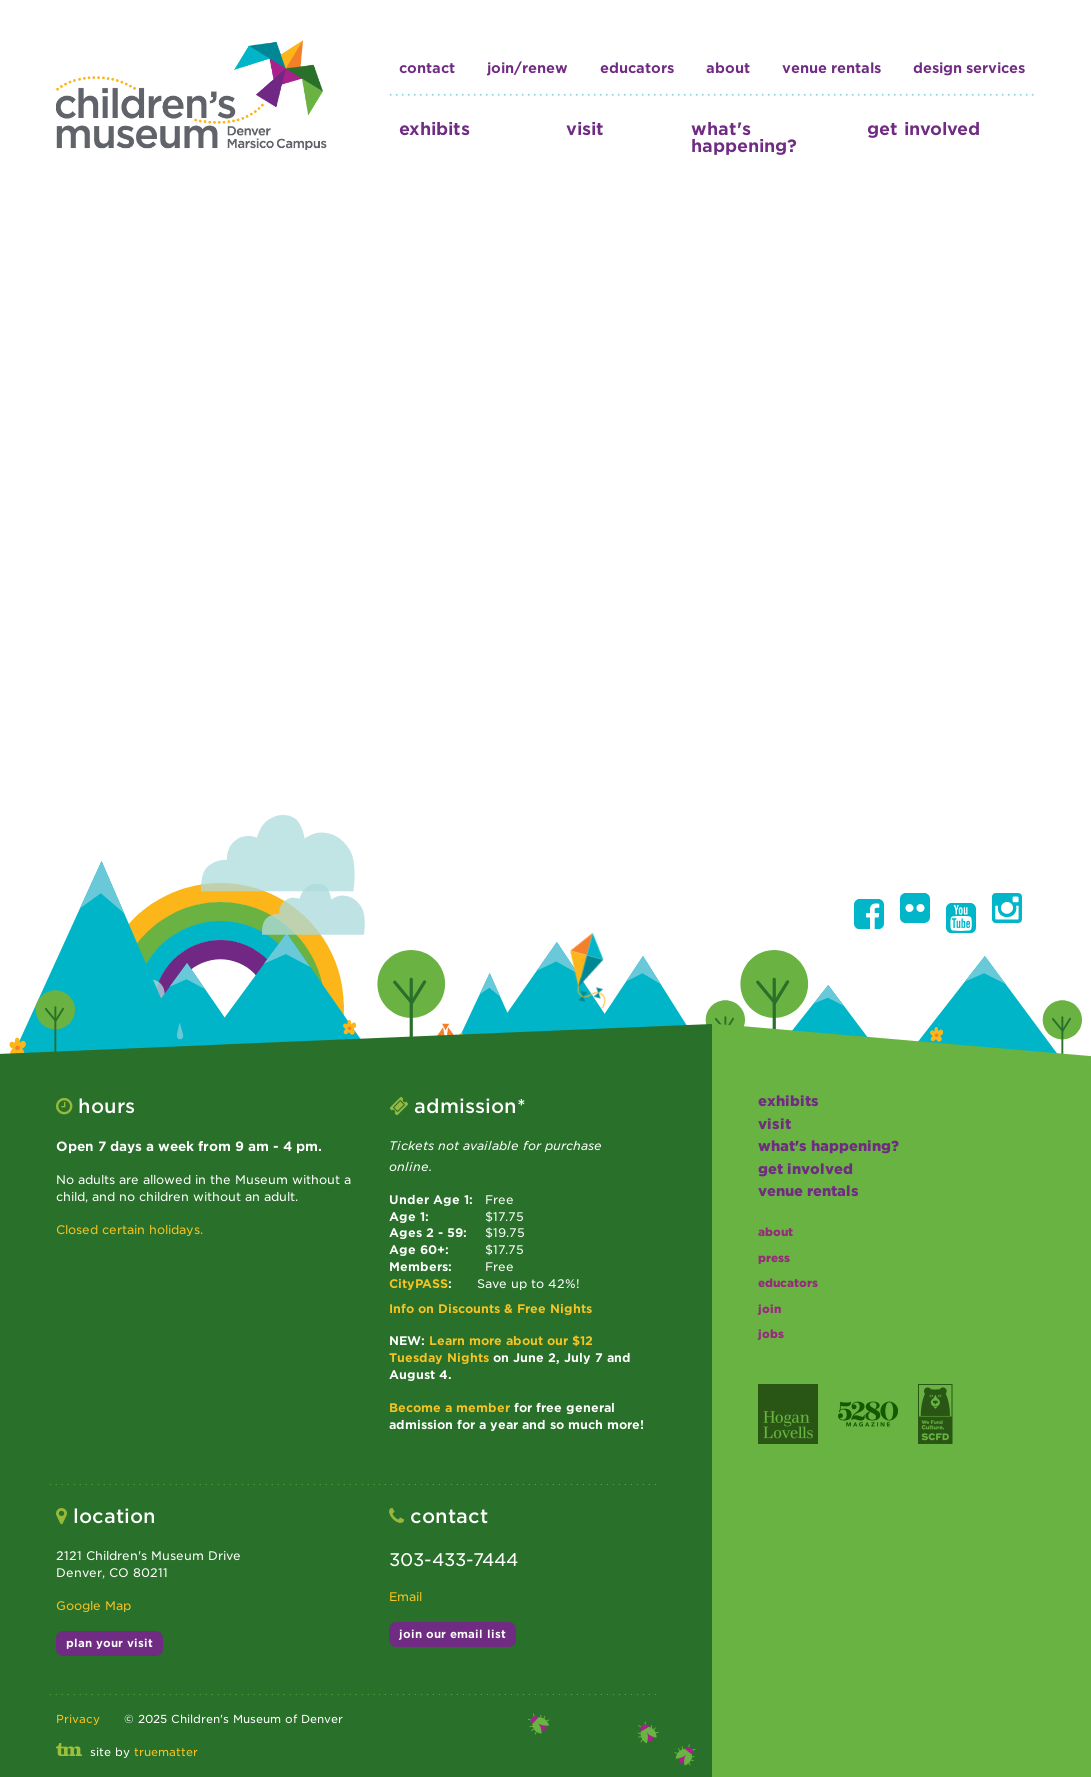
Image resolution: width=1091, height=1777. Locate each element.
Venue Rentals (831, 68)
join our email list (452, 1634)
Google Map (93, 1605)
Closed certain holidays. (129, 1229)
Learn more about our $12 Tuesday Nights (491, 1349)
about (728, 68)
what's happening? (744, 137)
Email (405, 1596)
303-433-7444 (453, 1559)
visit (585, 128)
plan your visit (109, 1643)
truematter (166, 1752)
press (774, 1258)
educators (637, 68)
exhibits (434, 128)
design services (969, 68)
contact (427, 68)
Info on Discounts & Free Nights (490, 1308)
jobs (771, 1334)
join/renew (527, 68)
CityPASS (418, 1283)
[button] (869, 914)
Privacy (78, 1719)
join (769, 1309)
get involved (923, 128)
